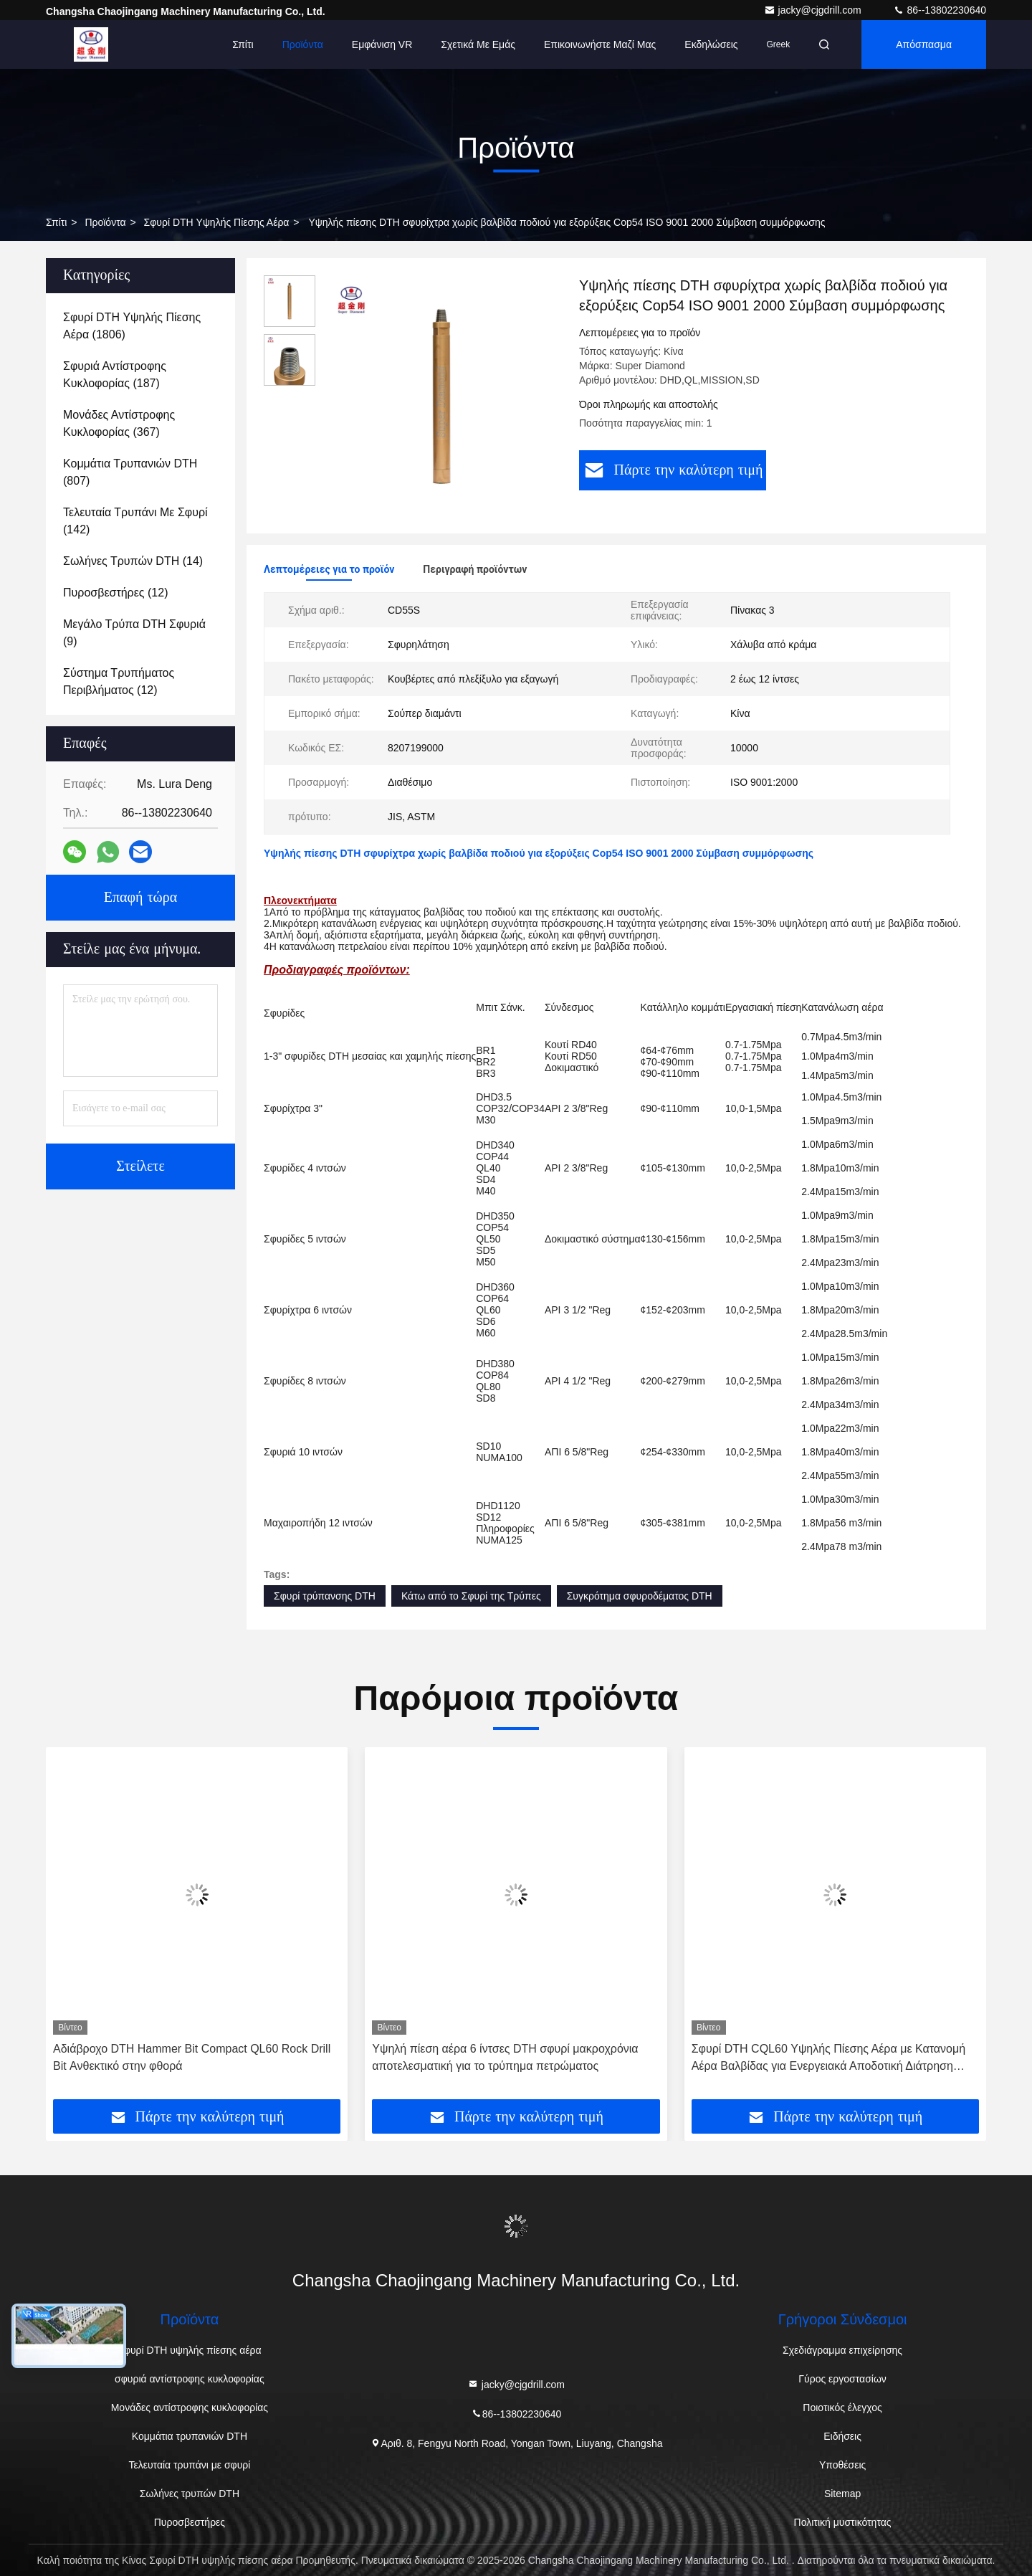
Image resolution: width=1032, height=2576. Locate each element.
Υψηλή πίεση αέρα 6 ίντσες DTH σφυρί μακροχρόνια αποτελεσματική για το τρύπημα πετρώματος (505, 2057)
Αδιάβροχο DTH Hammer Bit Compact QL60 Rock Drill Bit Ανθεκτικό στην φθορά (191, 2057)
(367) (119, 423)
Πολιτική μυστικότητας (843, 2522)
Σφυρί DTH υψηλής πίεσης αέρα (217, 222)
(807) (130, 472)
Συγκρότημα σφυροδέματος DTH (639, 1596)
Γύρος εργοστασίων (842, 2379)
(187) (114, 374)
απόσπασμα (924, 44)
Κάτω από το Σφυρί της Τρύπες (471, 1596)
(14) (133, 561)
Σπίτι (242, 44)
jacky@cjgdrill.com (814, 10)
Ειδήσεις (842, 2436)
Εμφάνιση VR (382, 44)
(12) (115, 592)
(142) (135, 521)
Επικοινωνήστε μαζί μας (600, 44)
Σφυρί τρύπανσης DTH (325, 1596)
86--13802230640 (939, 10)
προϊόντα (105, 222)
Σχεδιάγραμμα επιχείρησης (842, 2350)
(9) (134, 632)
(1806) (132, 326)
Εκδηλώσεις (710, 44)
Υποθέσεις (842, 2465)
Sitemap (842, 2493)
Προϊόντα (302, 44)
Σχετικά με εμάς (478, 44)
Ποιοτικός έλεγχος (842, 2407)
